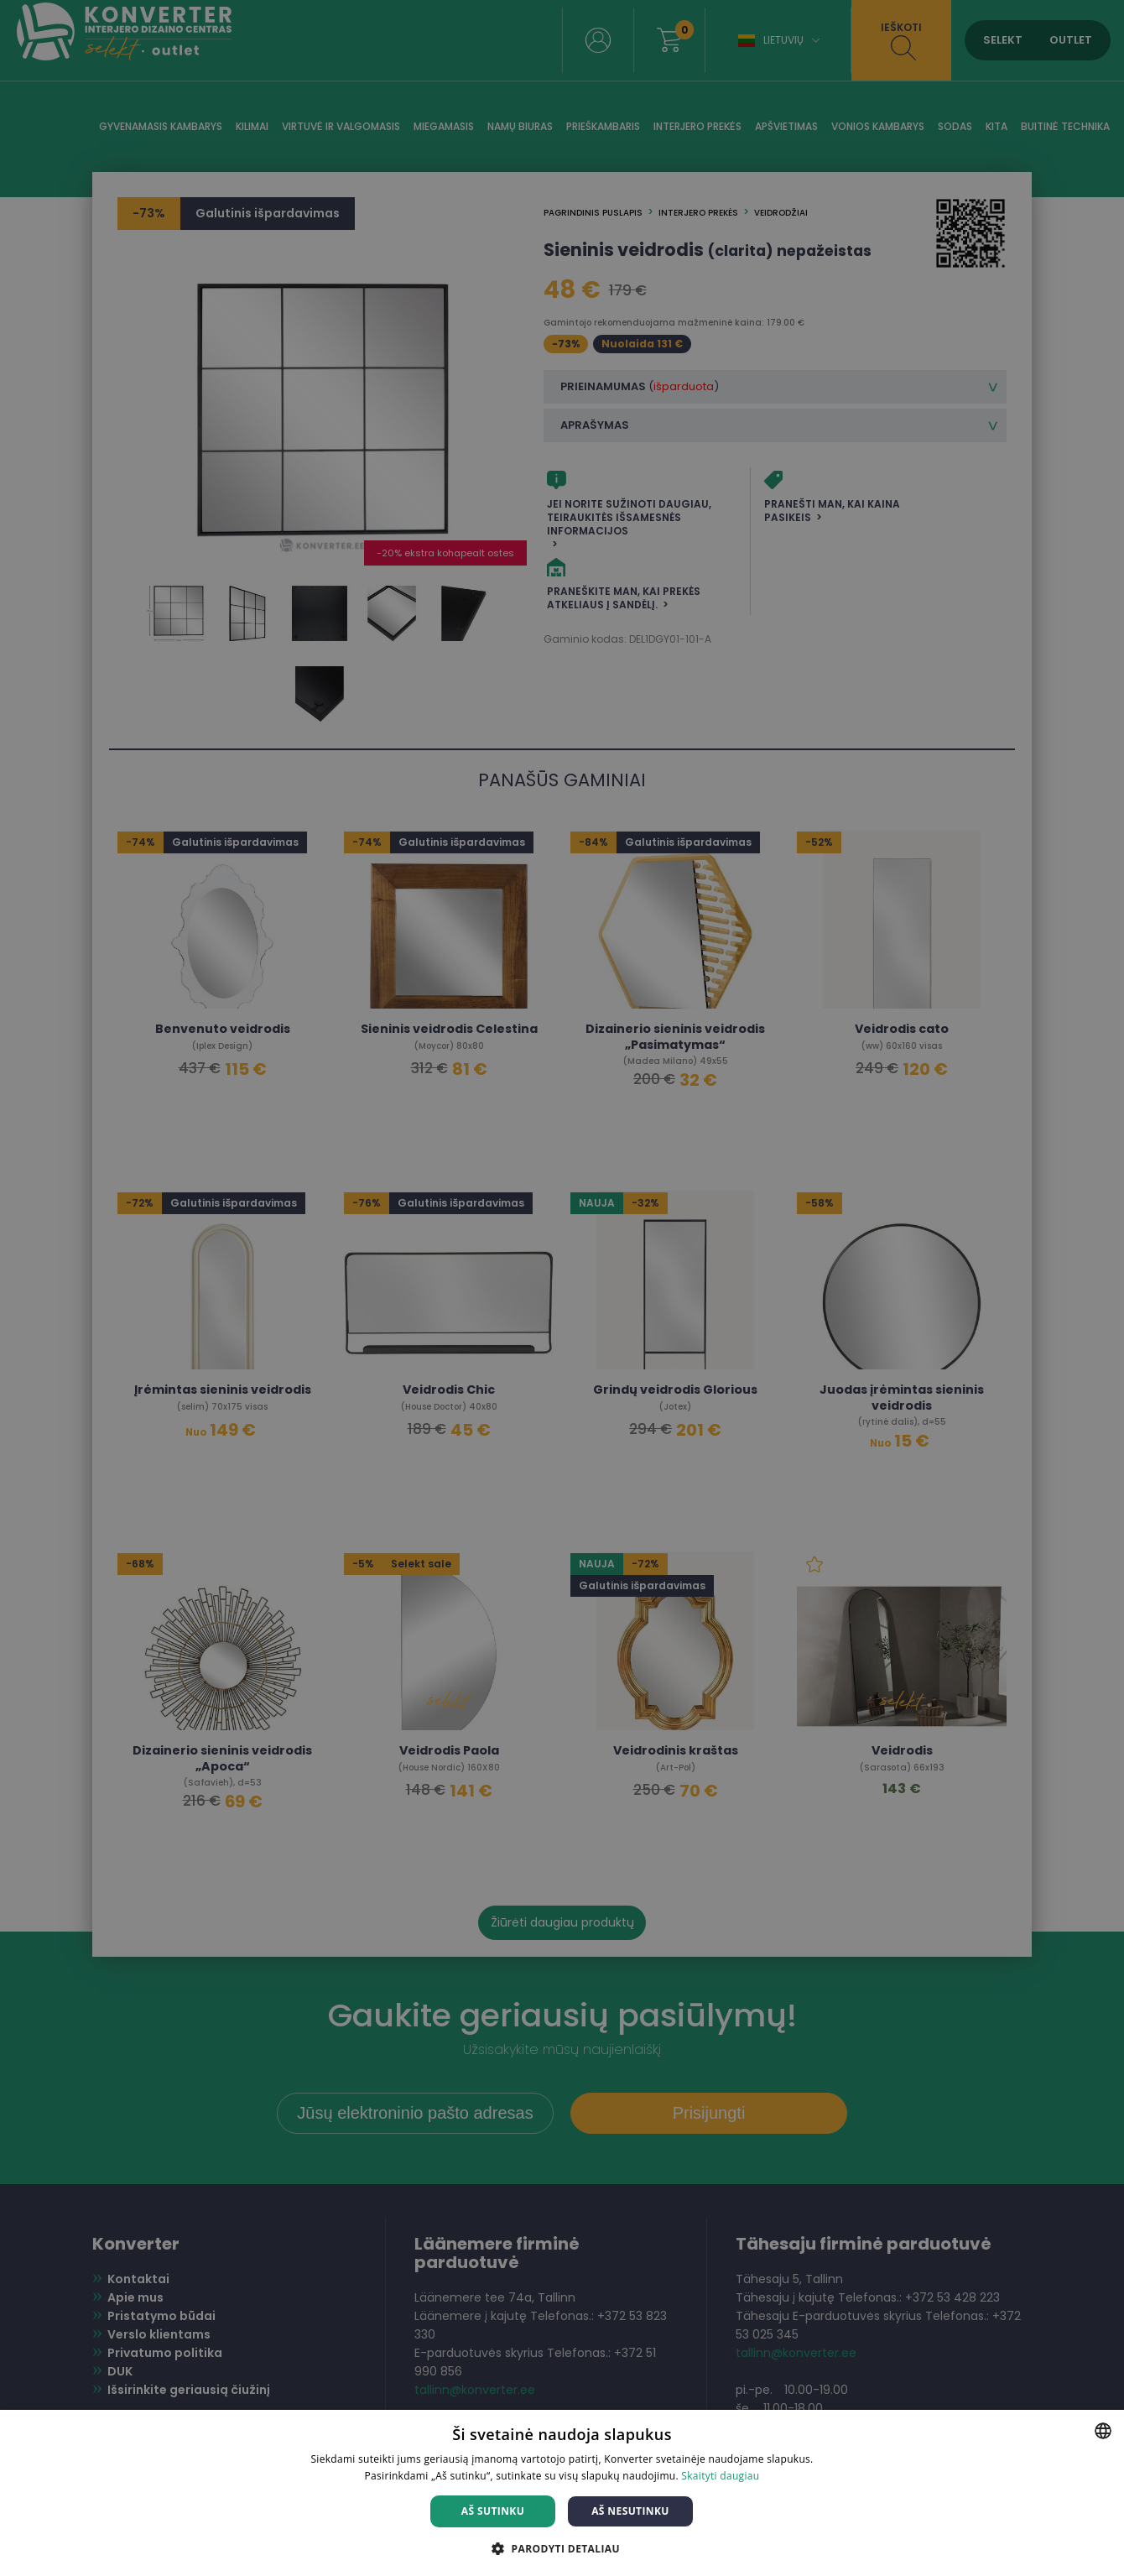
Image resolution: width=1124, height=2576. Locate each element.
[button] (562, 2548)
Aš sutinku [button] (492, 2511)
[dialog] (562, 1288)
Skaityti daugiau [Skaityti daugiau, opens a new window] (720, 2476)
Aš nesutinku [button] (630, 2511)
